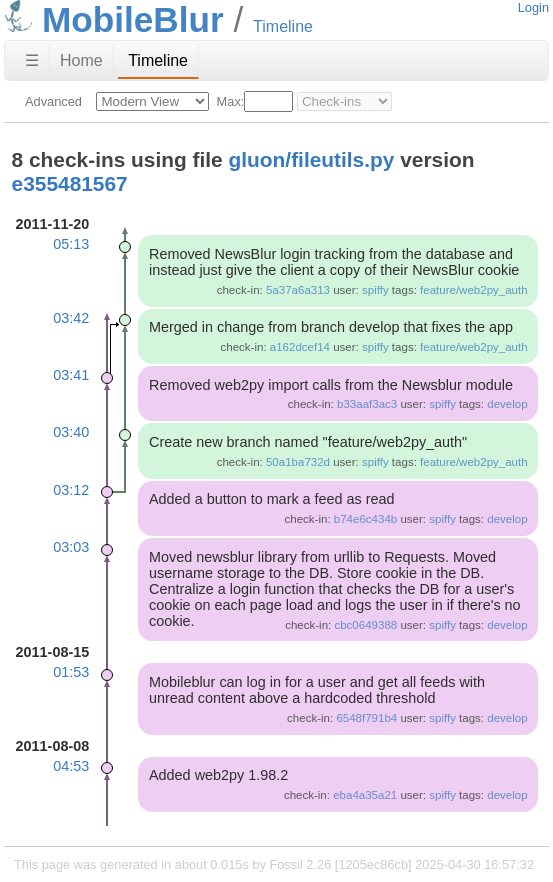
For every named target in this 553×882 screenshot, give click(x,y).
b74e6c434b (365, 519)
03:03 (71, 547)
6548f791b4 (366, 718)
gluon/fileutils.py (312, 159)
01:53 (71, 672)
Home (81, 60)
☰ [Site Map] (32, 60)
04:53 (71, 766)
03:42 (71, 318)
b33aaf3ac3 (367, 404)
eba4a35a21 (365, 795)
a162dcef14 (300, 347)
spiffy (375, 290)
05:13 (71, 244)
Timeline (158, 60)
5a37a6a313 (298, 290)
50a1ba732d (298, 462)
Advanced (53, 101)
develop (507, 404)
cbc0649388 (365, 625)
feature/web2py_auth (474, 290)
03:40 (71, 432)
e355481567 (70, 183)
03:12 (71, 490)
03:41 (71, 375)
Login (533, 7)
